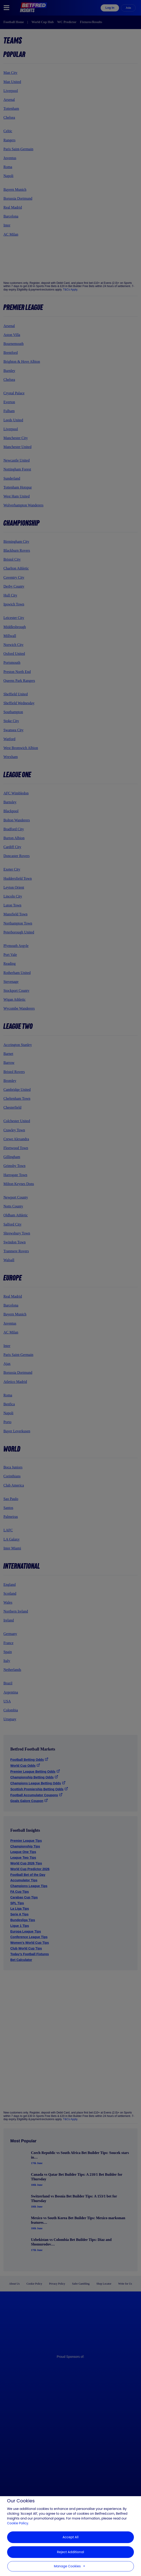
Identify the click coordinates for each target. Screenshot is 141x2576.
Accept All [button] (71, 2537)
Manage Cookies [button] (67, 2566)
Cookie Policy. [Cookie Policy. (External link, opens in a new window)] (18, 2523)
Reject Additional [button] (70, 2552)
